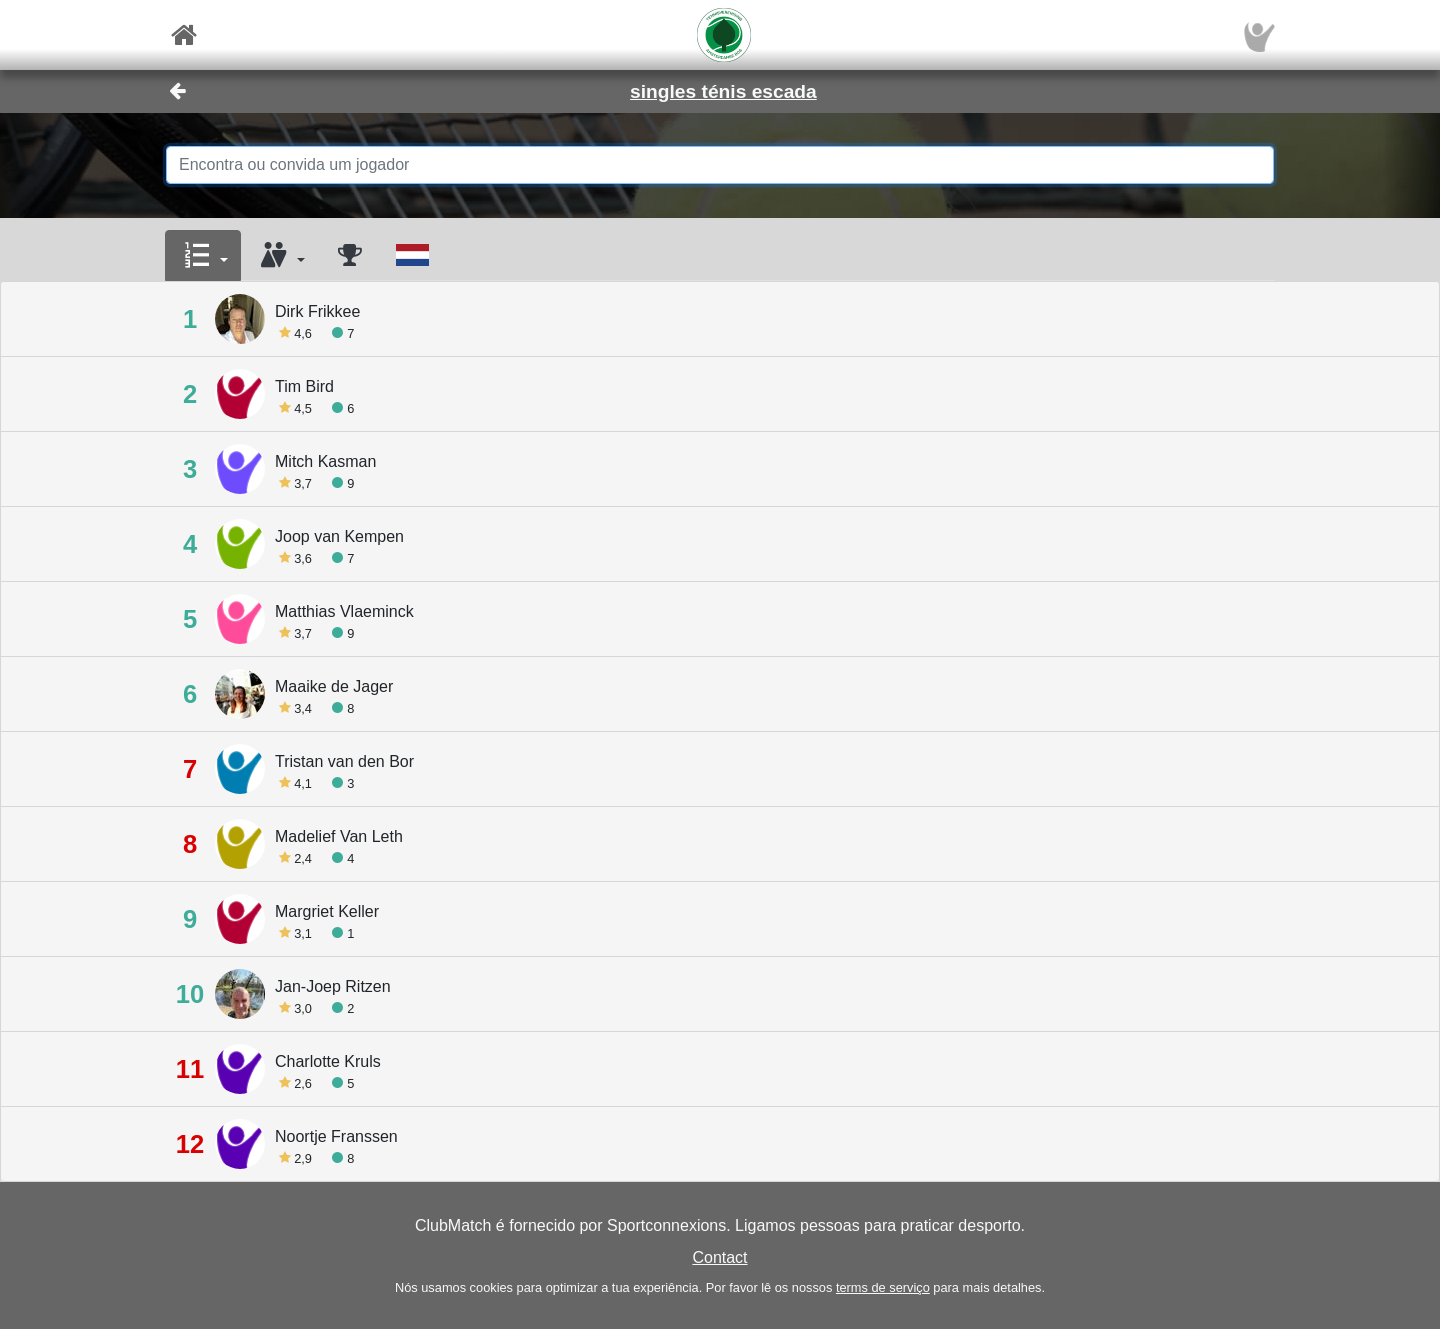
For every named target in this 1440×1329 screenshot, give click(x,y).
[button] (203, 256)
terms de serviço (883, 1287)
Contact (719, 1257)
